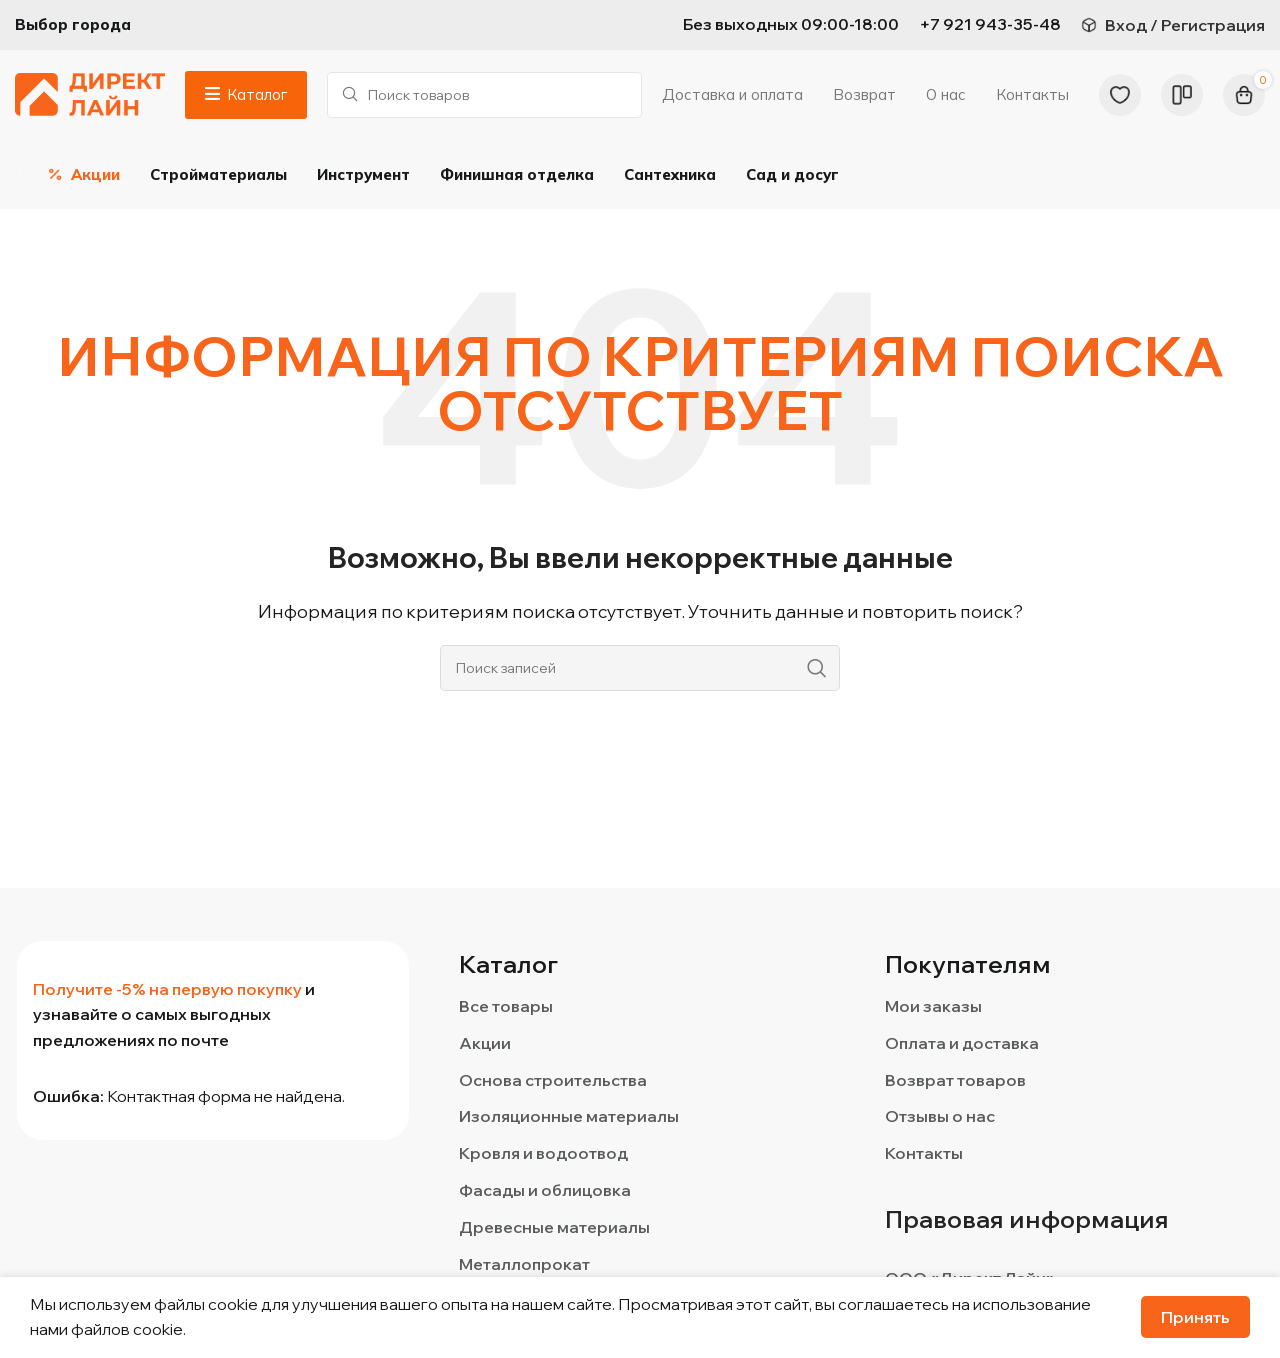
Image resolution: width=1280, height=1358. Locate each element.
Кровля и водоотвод (543, 1154)
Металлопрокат (524, 1264)
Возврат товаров (955, 1080)
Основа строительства (553, 1080)
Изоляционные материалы (569, 1117)
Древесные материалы (554, 1227)
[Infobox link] (990, 25)
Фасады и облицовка (545, 1191)
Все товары (506, 1007)
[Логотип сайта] (90, 93)
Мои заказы (933, 1007)
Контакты (924, 1154)
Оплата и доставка (962, 1043)
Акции (485, 1043)
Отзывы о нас (940, 1117)
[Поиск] (484, 95)
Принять (1195, 1317)
